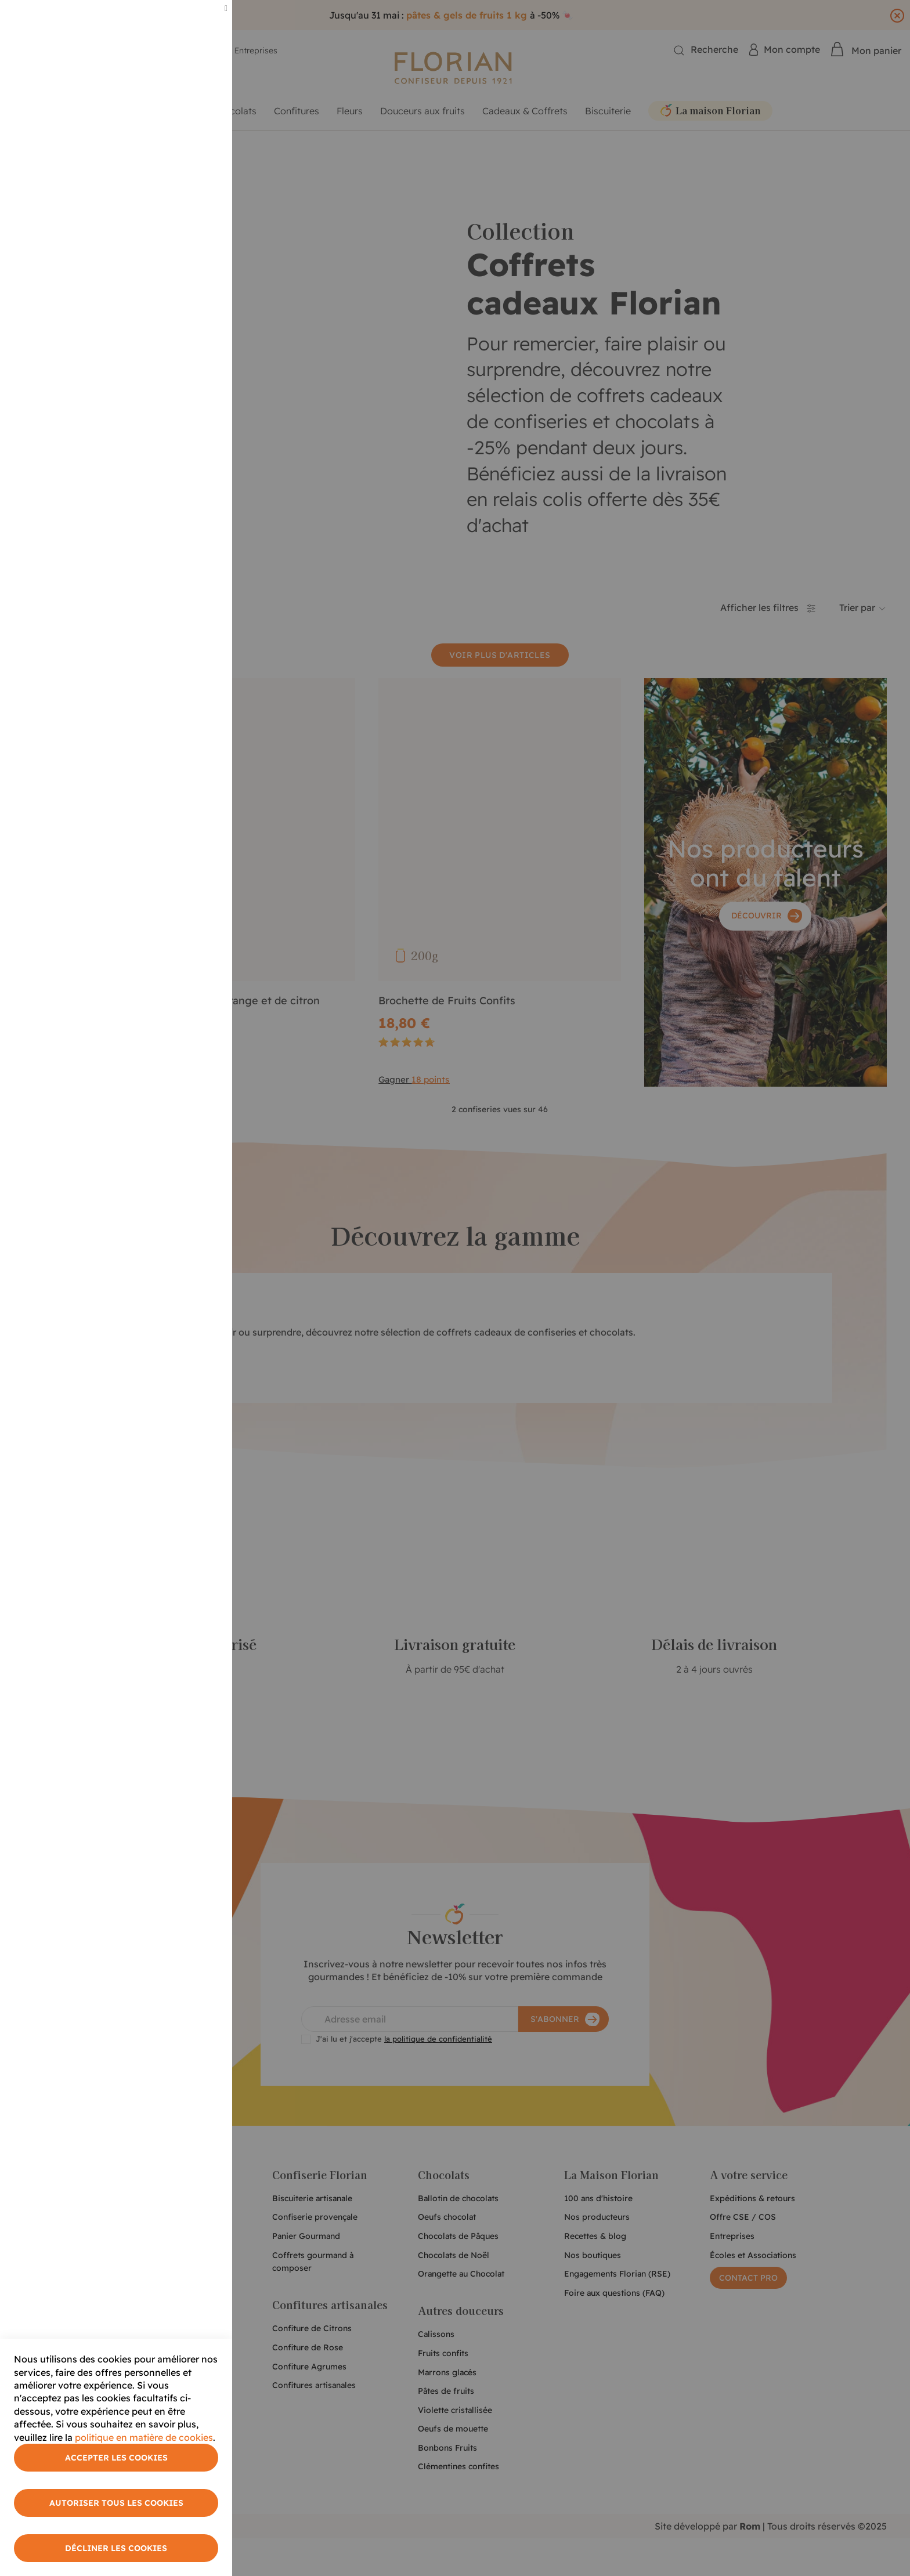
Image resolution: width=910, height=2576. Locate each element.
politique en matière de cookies (144, 2437)
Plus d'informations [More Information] (181, 96)
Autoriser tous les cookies (116, 2503)
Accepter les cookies (116, 2457)
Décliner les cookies (116, 2548)
